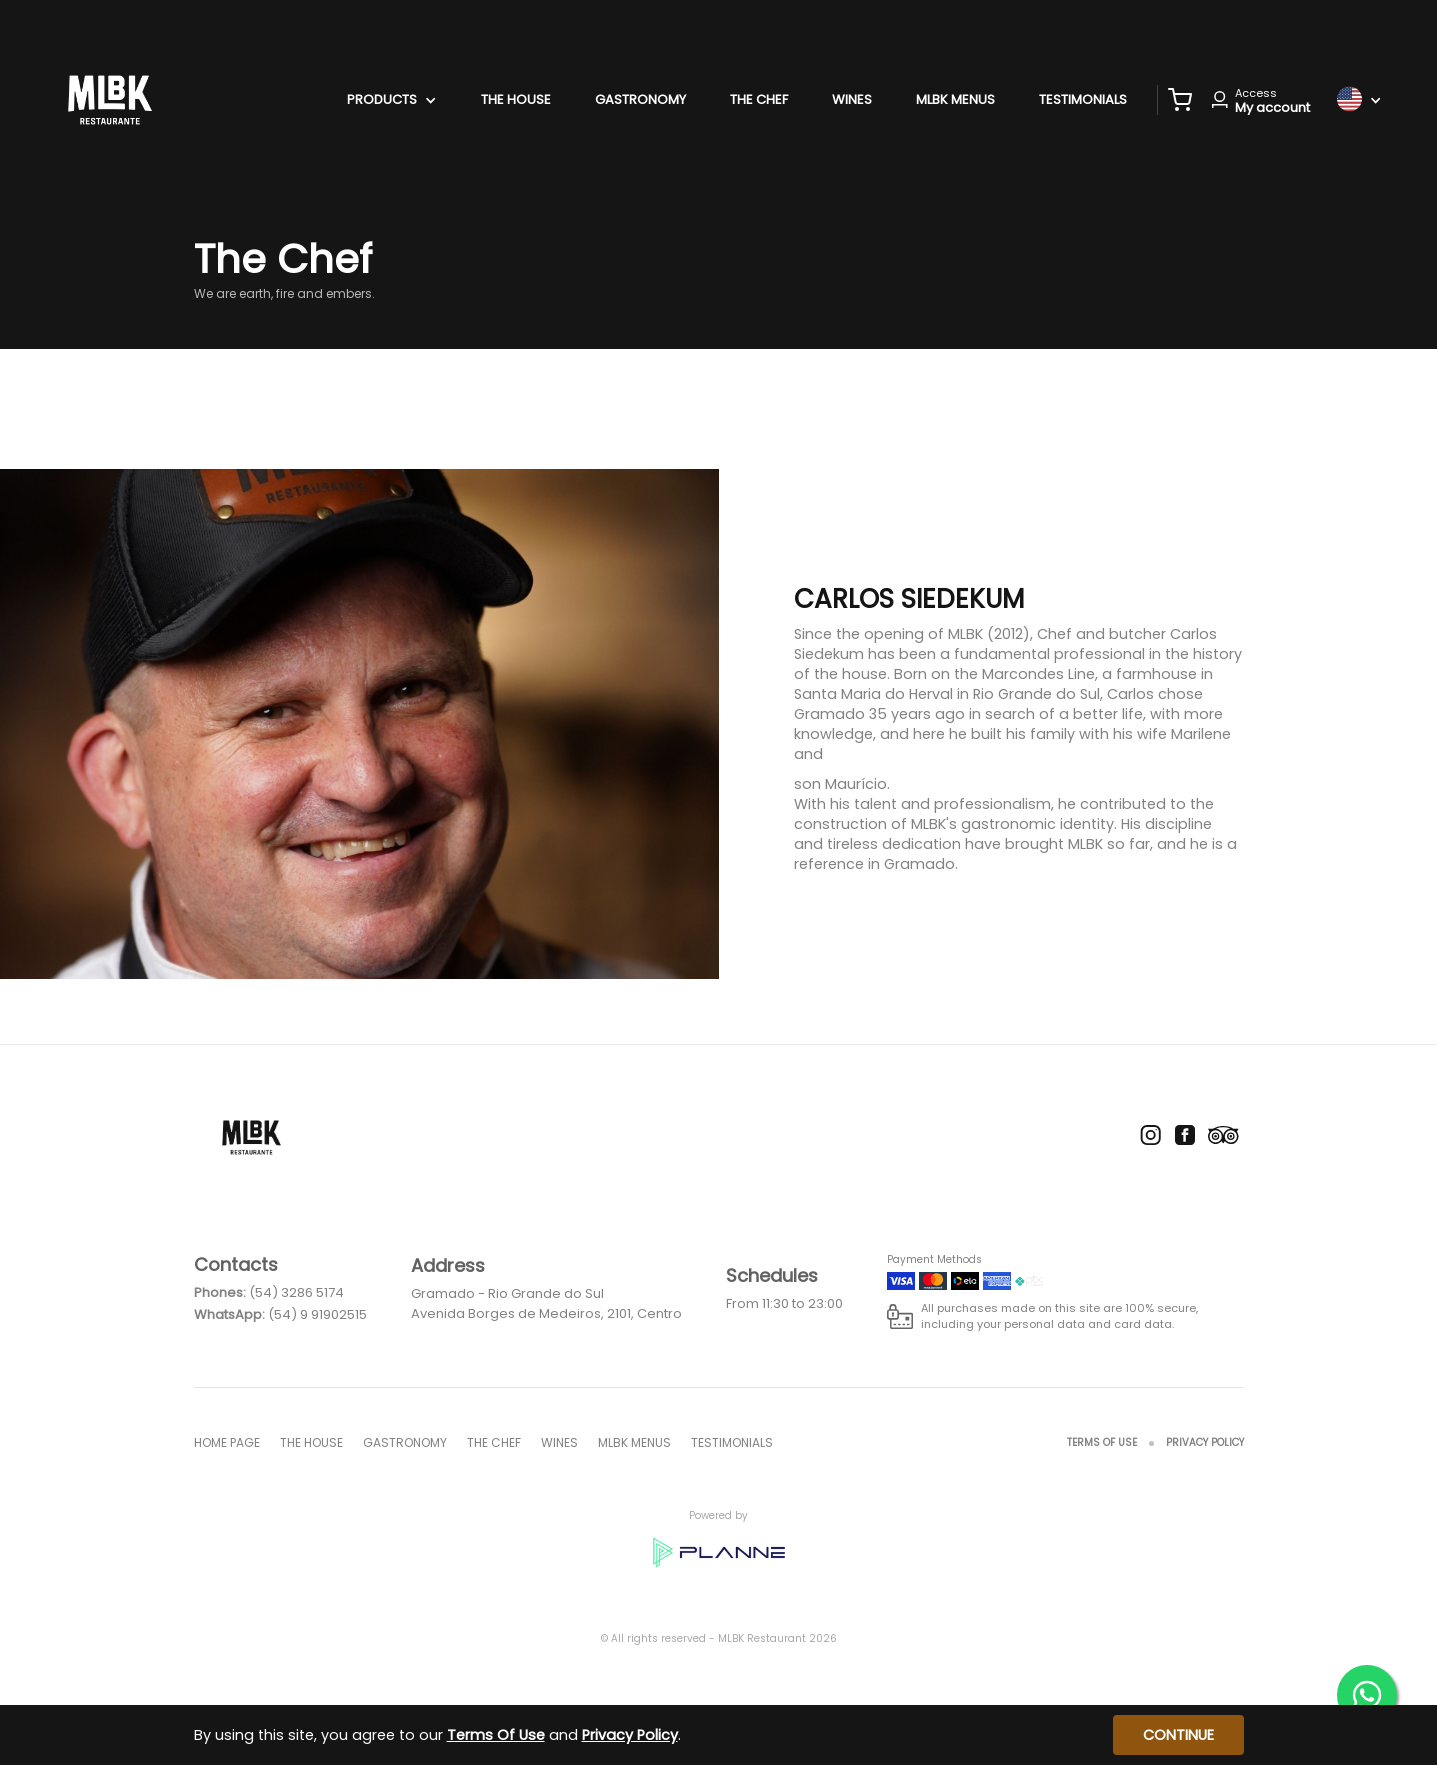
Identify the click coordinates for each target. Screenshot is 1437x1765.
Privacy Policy (1205, 1442)
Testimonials (1083, 99)
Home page (227, 1442)
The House (516, 99)
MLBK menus (955, 99)
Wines (852, 99)
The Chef (759, 99)
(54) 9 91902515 (317, 1314)
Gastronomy (640, 99)
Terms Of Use (1102, 1442)
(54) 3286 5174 (296, 1292)
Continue (1178, 1735)
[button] (1180, 100)
